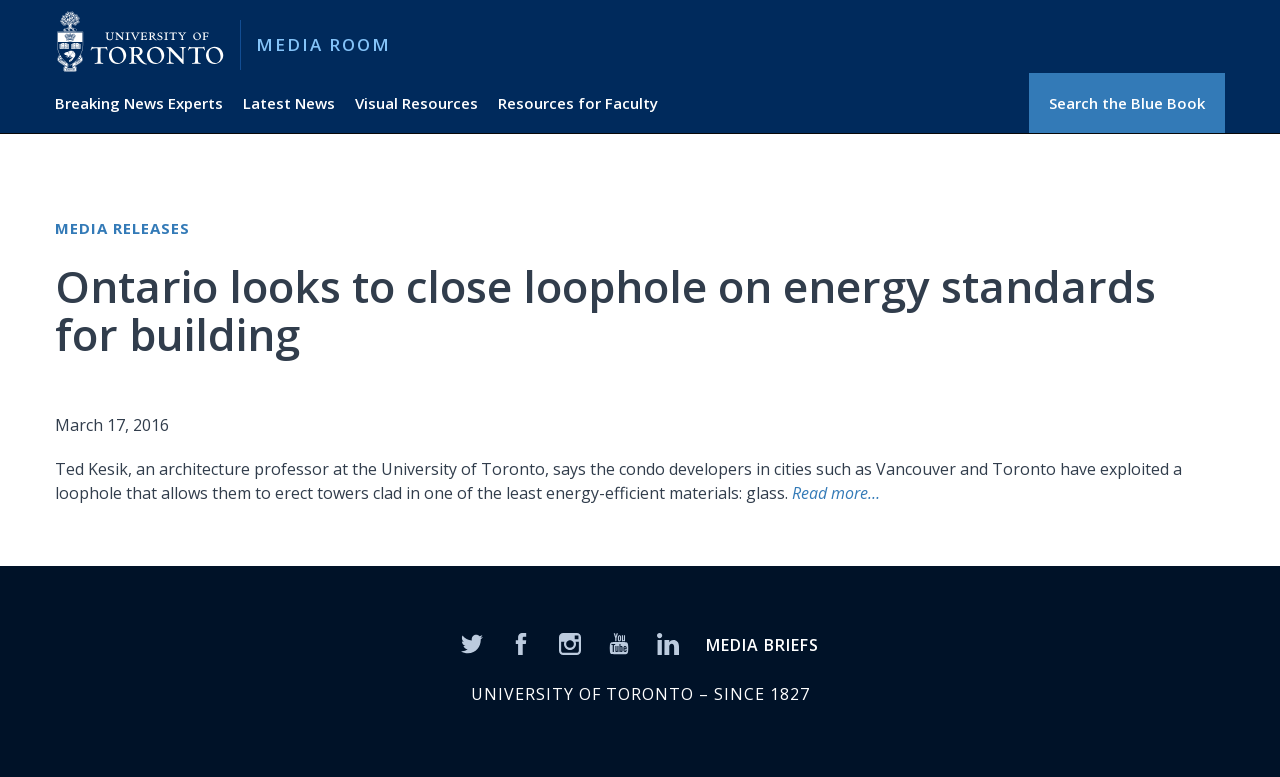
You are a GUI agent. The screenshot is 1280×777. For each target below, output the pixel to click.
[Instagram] (570, 642)
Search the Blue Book (1127, 103)
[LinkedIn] (668, 642)
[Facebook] (521, 642)
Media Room (323, 44)
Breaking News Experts (139, 103)
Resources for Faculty (578, 103)
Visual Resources (416, 103)
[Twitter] (472, 642)
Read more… (836, 493)
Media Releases (122, 228)
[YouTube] (619, 642)
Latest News (289, 103)
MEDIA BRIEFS (762, 645)
